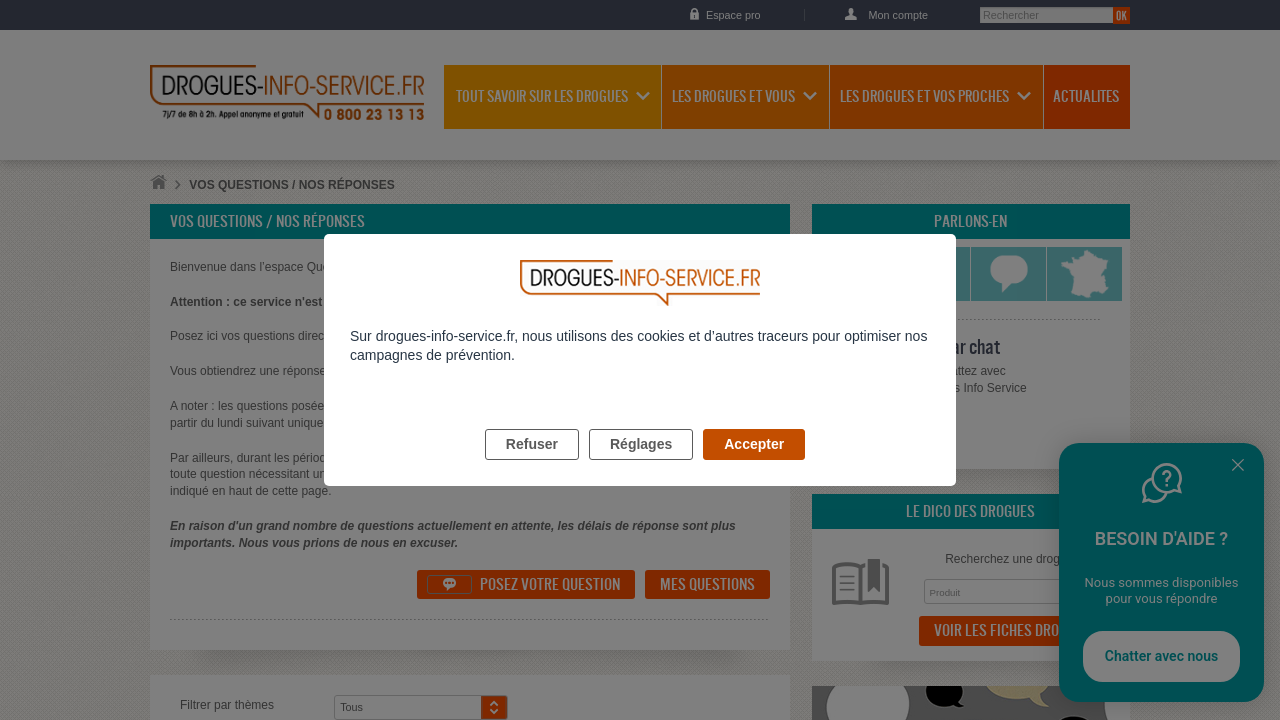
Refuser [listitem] (532, 467)
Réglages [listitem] (641, 467)
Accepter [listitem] (754, 467)
